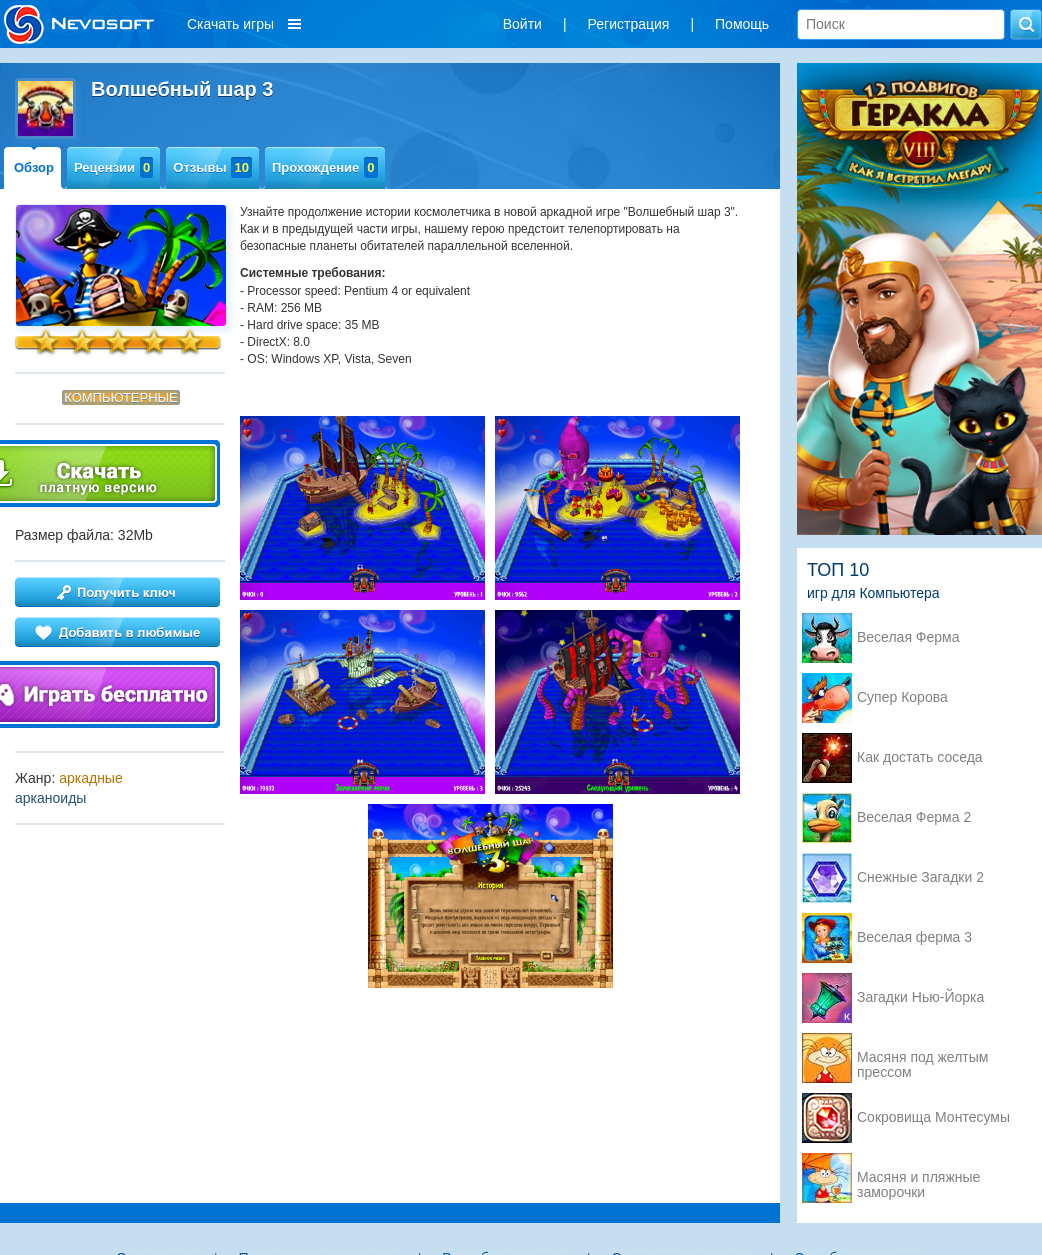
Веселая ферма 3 (914, 937)
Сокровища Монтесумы (933, 1117)
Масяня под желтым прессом (922, 1059)
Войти (522, 24)
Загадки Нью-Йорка (920, 997)
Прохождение (325, 167)
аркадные (91, 778)
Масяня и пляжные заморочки (918, 1179)
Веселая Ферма (908, 637)
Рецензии (113, 167)
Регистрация (629, 24)
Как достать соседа (920, 757)
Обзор (34, 167)
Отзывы (212, 167)
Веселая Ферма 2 (914, 817)
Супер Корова (902, 697)
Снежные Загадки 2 (920, 877)
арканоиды (50, 798)
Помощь (742, 24)
